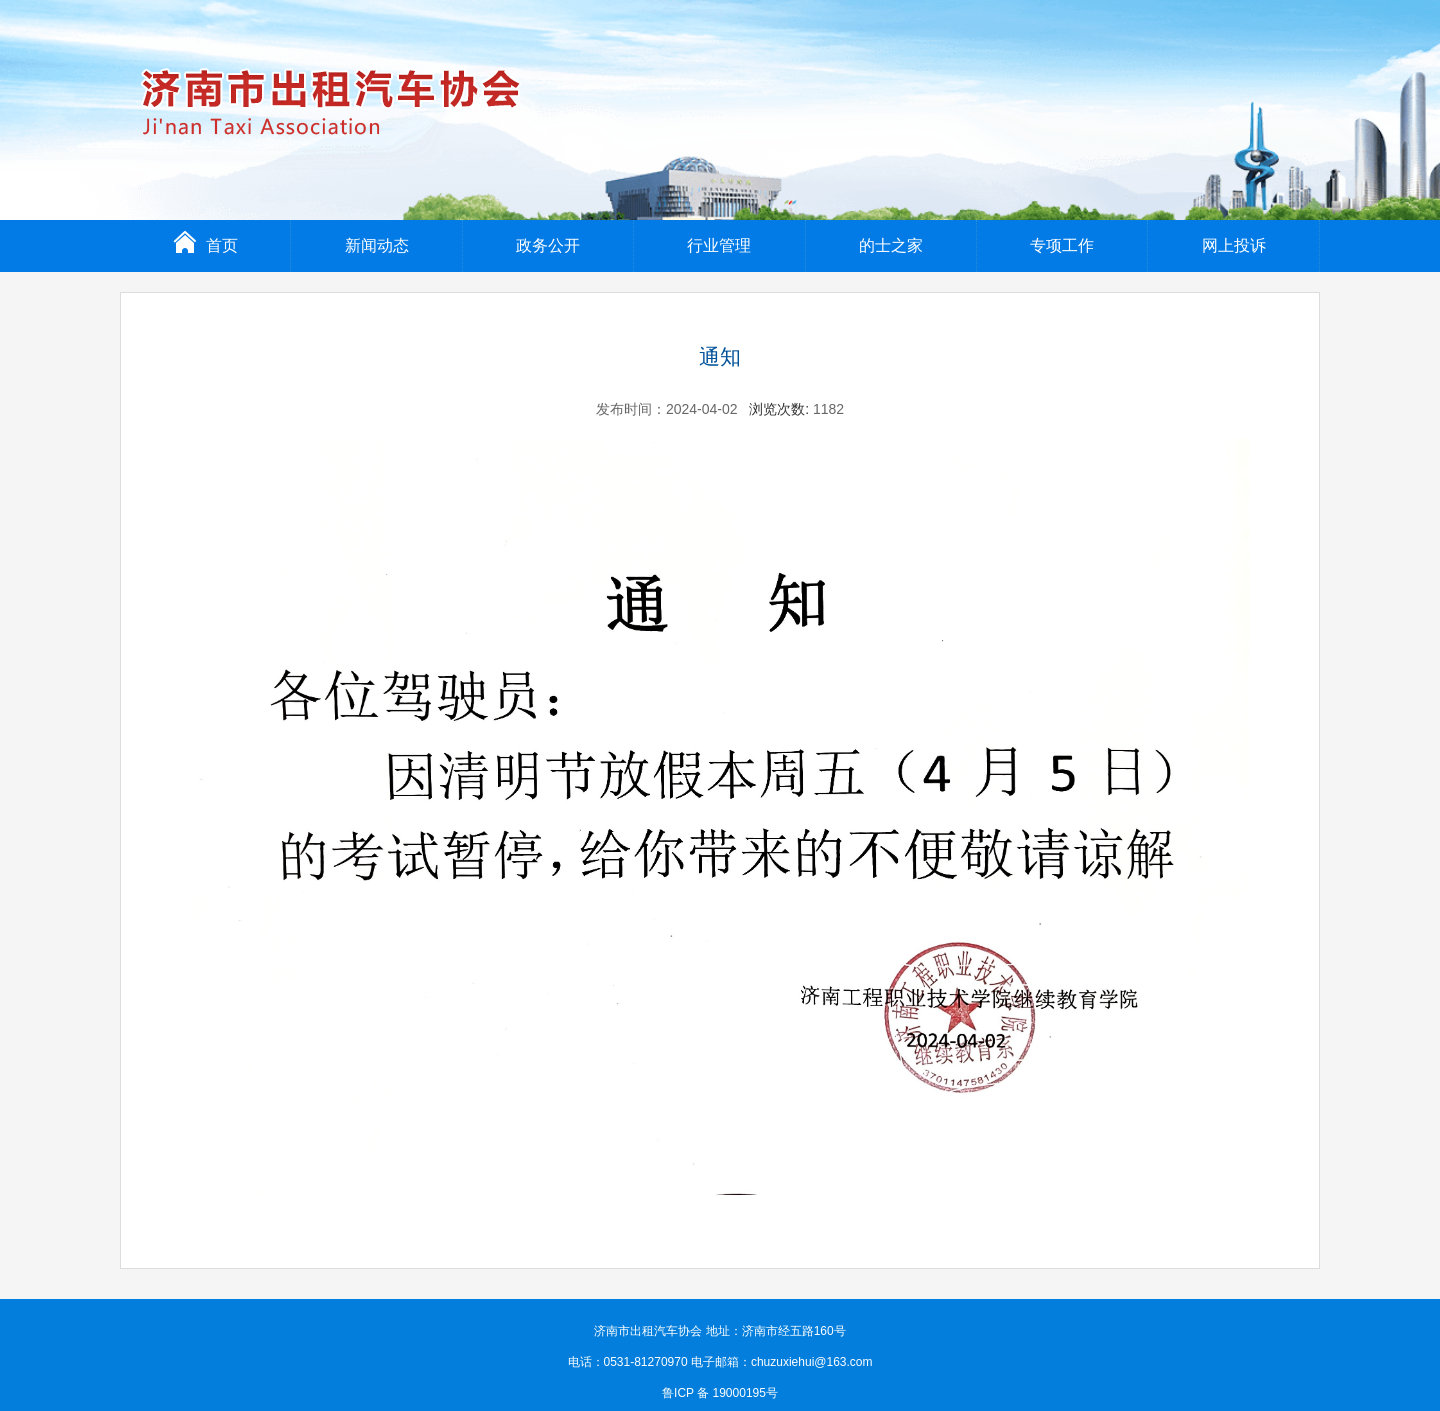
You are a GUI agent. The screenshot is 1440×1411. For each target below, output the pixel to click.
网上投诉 (1234, 245)
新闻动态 (377, 245)
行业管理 (719, 245)
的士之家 (891, 245)
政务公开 (548, 245)
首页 (205, 245)
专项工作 (1062, 245)
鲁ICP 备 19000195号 (720, 1393)
